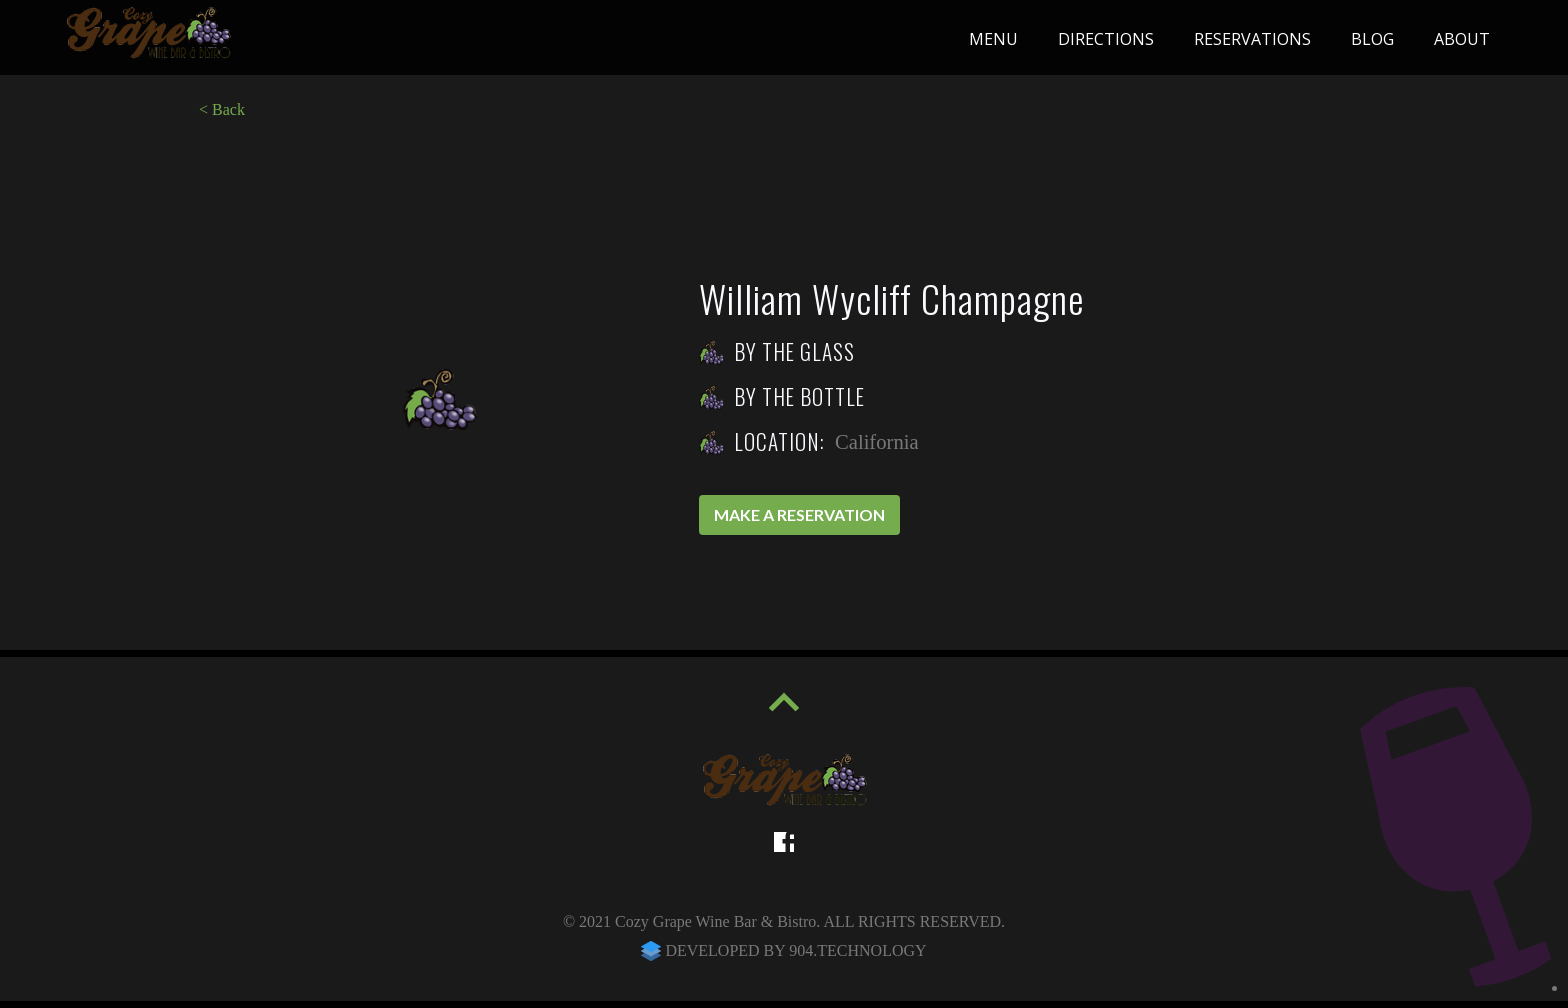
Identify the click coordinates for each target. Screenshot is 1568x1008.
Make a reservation (799, 514)
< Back (222, 109)
